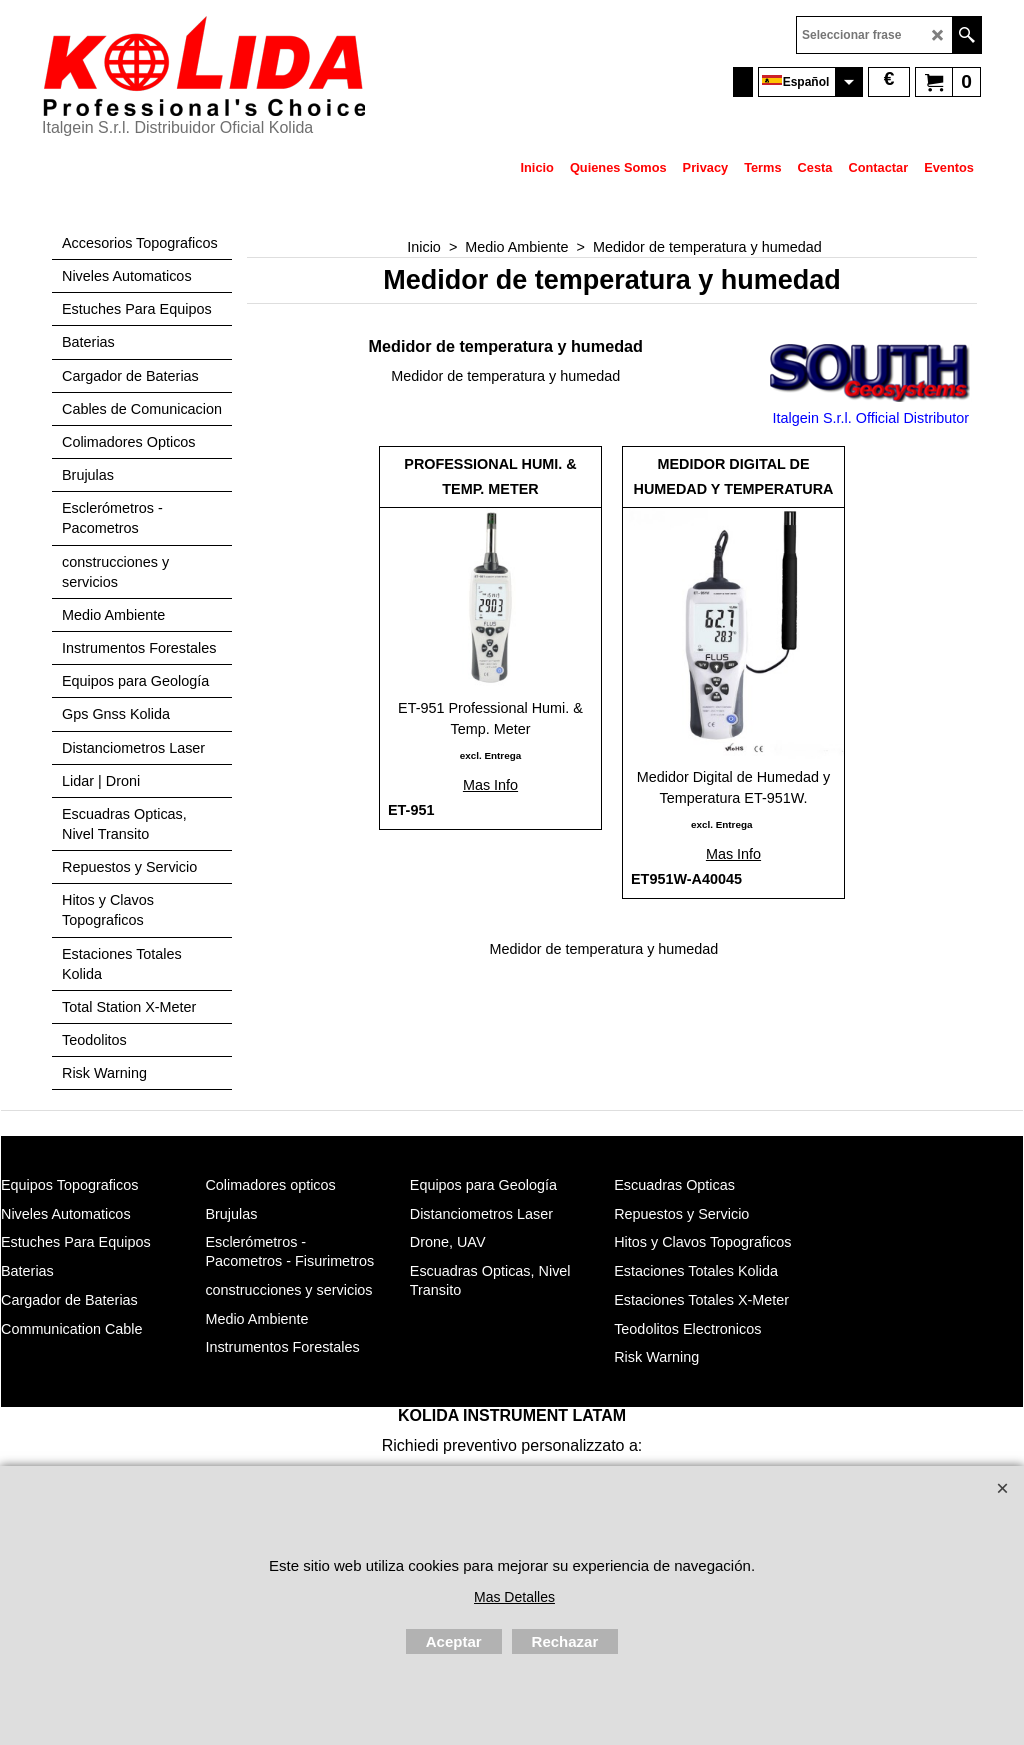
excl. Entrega (490, 755)
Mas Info (490, 785)
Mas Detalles (514, 1597)
